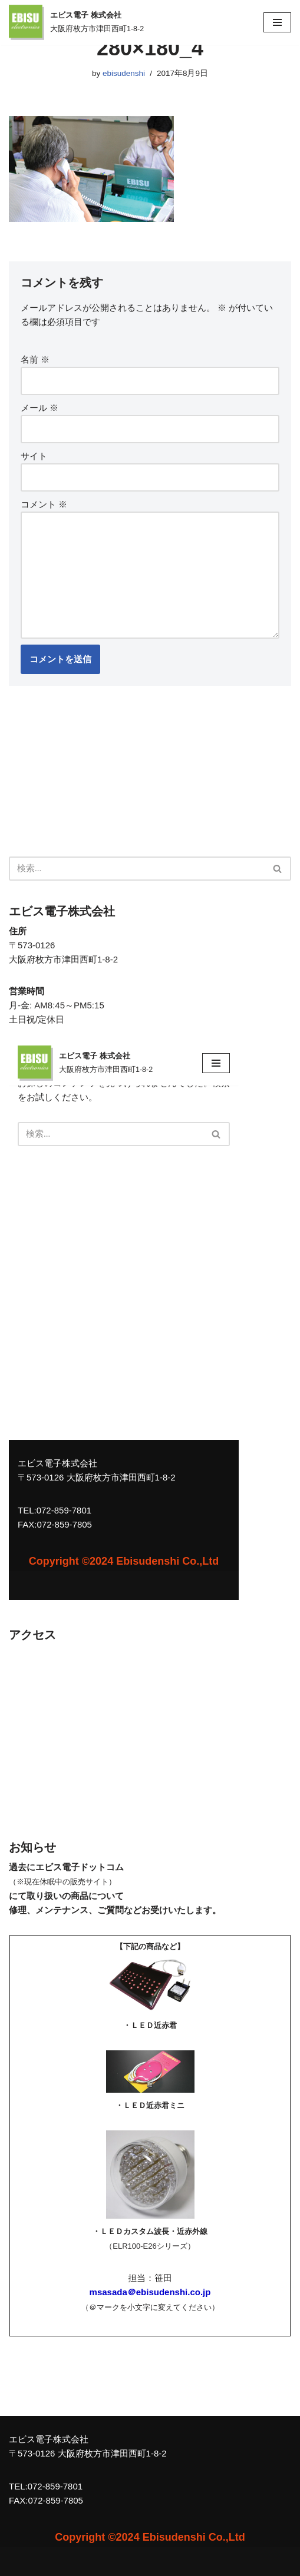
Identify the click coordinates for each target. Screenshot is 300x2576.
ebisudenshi (124, 73)
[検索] (137, 869)
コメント (44, 504)
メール (39, 408)
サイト (34, 456)
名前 (35, 359)
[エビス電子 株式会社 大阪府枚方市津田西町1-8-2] (76, 22)
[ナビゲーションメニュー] (277, 22)
